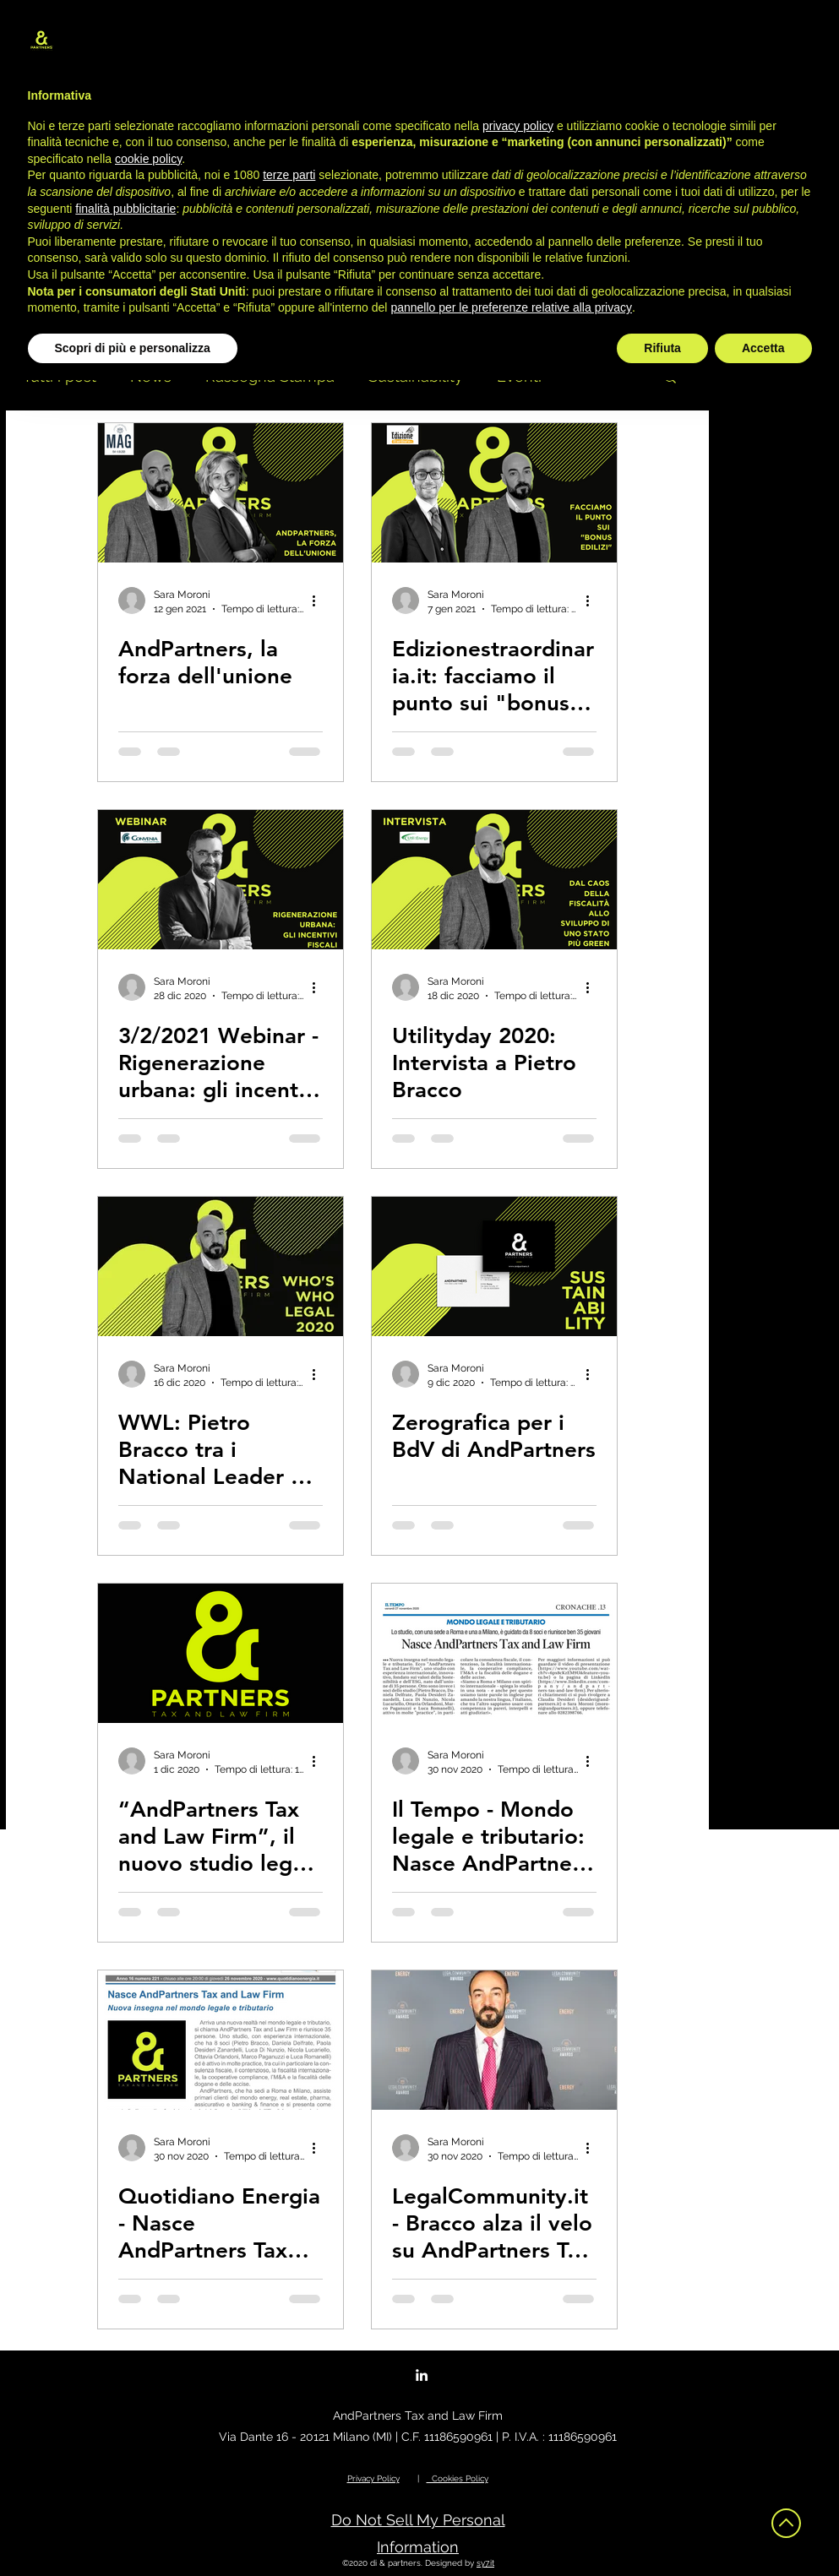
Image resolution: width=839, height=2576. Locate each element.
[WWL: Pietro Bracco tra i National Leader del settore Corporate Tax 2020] (220, 1266)
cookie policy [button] (148, 159)
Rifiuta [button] (662, 348)
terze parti (289, 175)
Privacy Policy (373, 2478)
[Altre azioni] (320, 600)
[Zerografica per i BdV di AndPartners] (494, 1266)
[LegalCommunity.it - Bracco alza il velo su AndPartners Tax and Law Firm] (494, 2040)
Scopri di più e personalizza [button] (132, 348)
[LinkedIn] (421, 2375)
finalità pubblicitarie (125, 208)
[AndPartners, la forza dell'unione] (220, 492)
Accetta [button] (763, 348)
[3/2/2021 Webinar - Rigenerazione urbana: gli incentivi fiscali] (220, 879)
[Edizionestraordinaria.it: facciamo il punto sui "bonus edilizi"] (494, 492)
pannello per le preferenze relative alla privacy (511, 307)
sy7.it (485, 2563)
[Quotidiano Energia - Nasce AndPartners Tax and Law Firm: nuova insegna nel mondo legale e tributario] (220, 2040)
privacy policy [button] (517, 126)
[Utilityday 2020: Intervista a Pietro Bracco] (494, 879)
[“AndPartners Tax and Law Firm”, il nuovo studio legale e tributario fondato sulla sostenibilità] (220, 1653)
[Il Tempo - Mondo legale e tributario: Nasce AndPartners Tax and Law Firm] (494, 1653)
